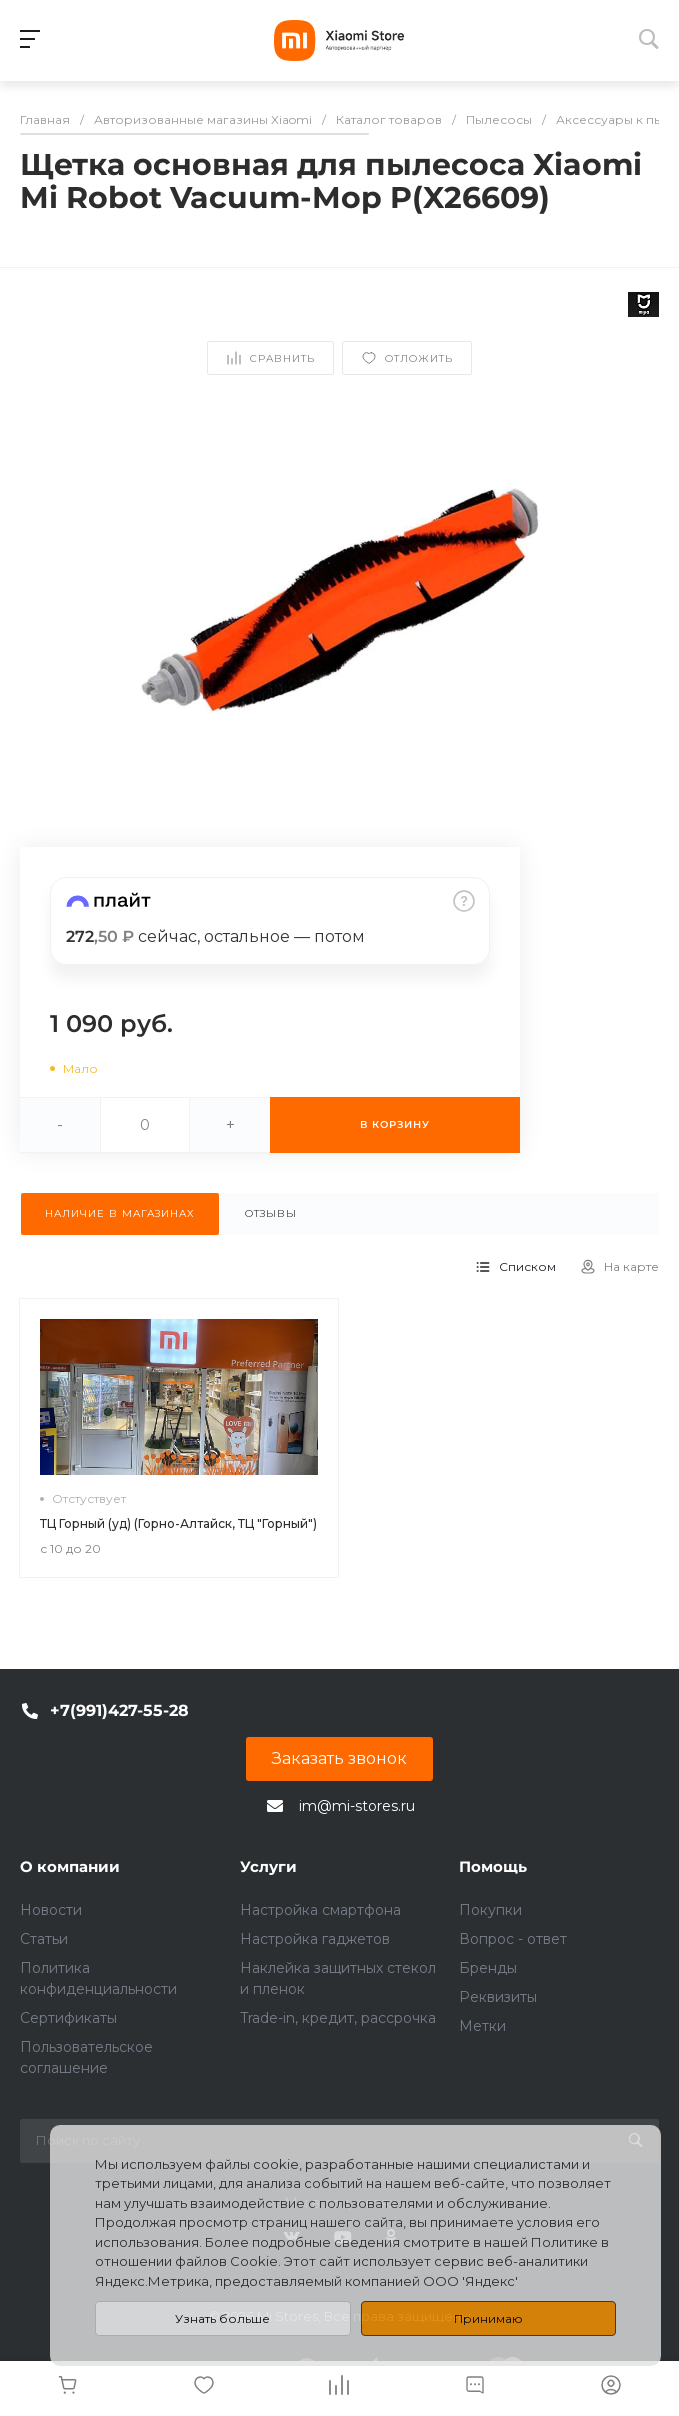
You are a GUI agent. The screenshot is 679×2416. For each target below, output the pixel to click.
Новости (51, 1910)
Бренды (488, 1968)
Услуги (268, 1866)
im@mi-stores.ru (357, 1806)
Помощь (493, 1866)
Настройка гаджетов (315, 1939)
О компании (70, 1866)
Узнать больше (222, 2318)
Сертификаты (68, 2018)
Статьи (44, 1939)
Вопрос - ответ (513, 1939)
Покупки (490, 1910)
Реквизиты (498, 1997)
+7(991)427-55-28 (119, 1710)
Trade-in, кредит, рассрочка (338, 2018)
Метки (482, 2026)
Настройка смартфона (320, 1910)
